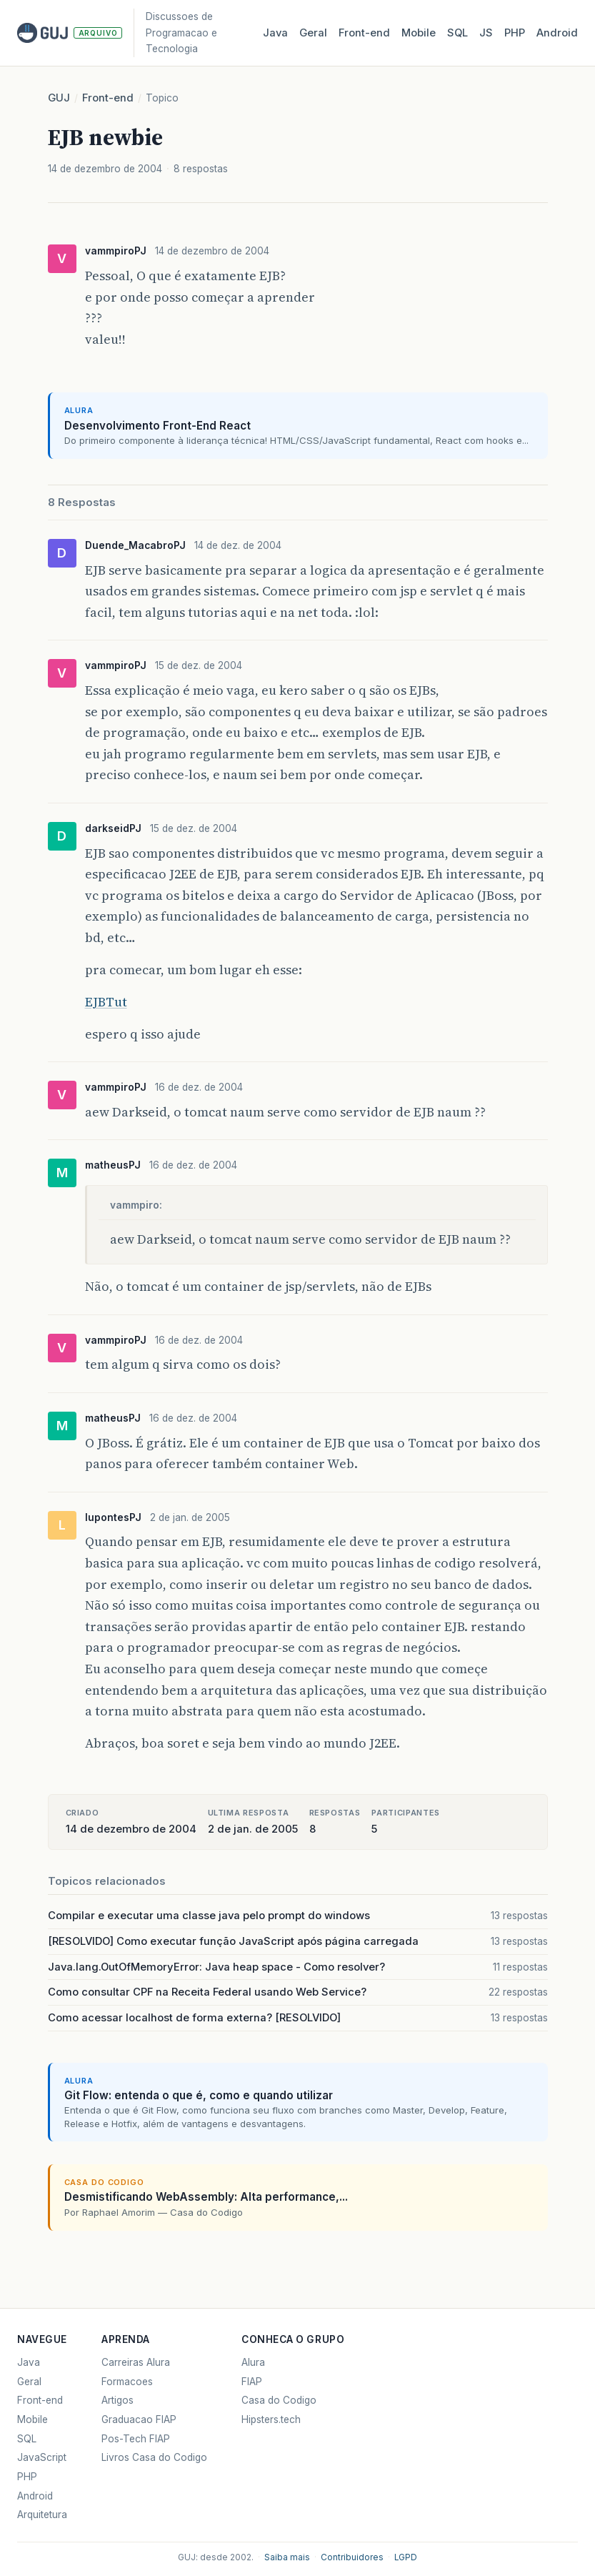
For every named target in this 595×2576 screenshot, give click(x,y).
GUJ (59, 97)
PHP (514, 32)
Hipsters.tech (271, 2419)
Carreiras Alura (135, 2362)
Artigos (117, 2400)
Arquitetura (42, 2514)
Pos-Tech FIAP (135, 2438)
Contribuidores (352, 2557)
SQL (457, 32)
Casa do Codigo (278, 2400)
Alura (253, 2362)
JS (486, 32)
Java (275, 32)
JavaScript (41, 2457)
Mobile (418, 32)
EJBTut (106, 1002)
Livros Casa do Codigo (154, 2457)
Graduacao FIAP (138, 2419)
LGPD (405, 2557)
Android (557, 32)
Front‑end (364, 32)
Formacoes (127, 2381)
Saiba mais (287, 2557)
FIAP (251, 2381)
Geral (313, 32)
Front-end (108, 97)
